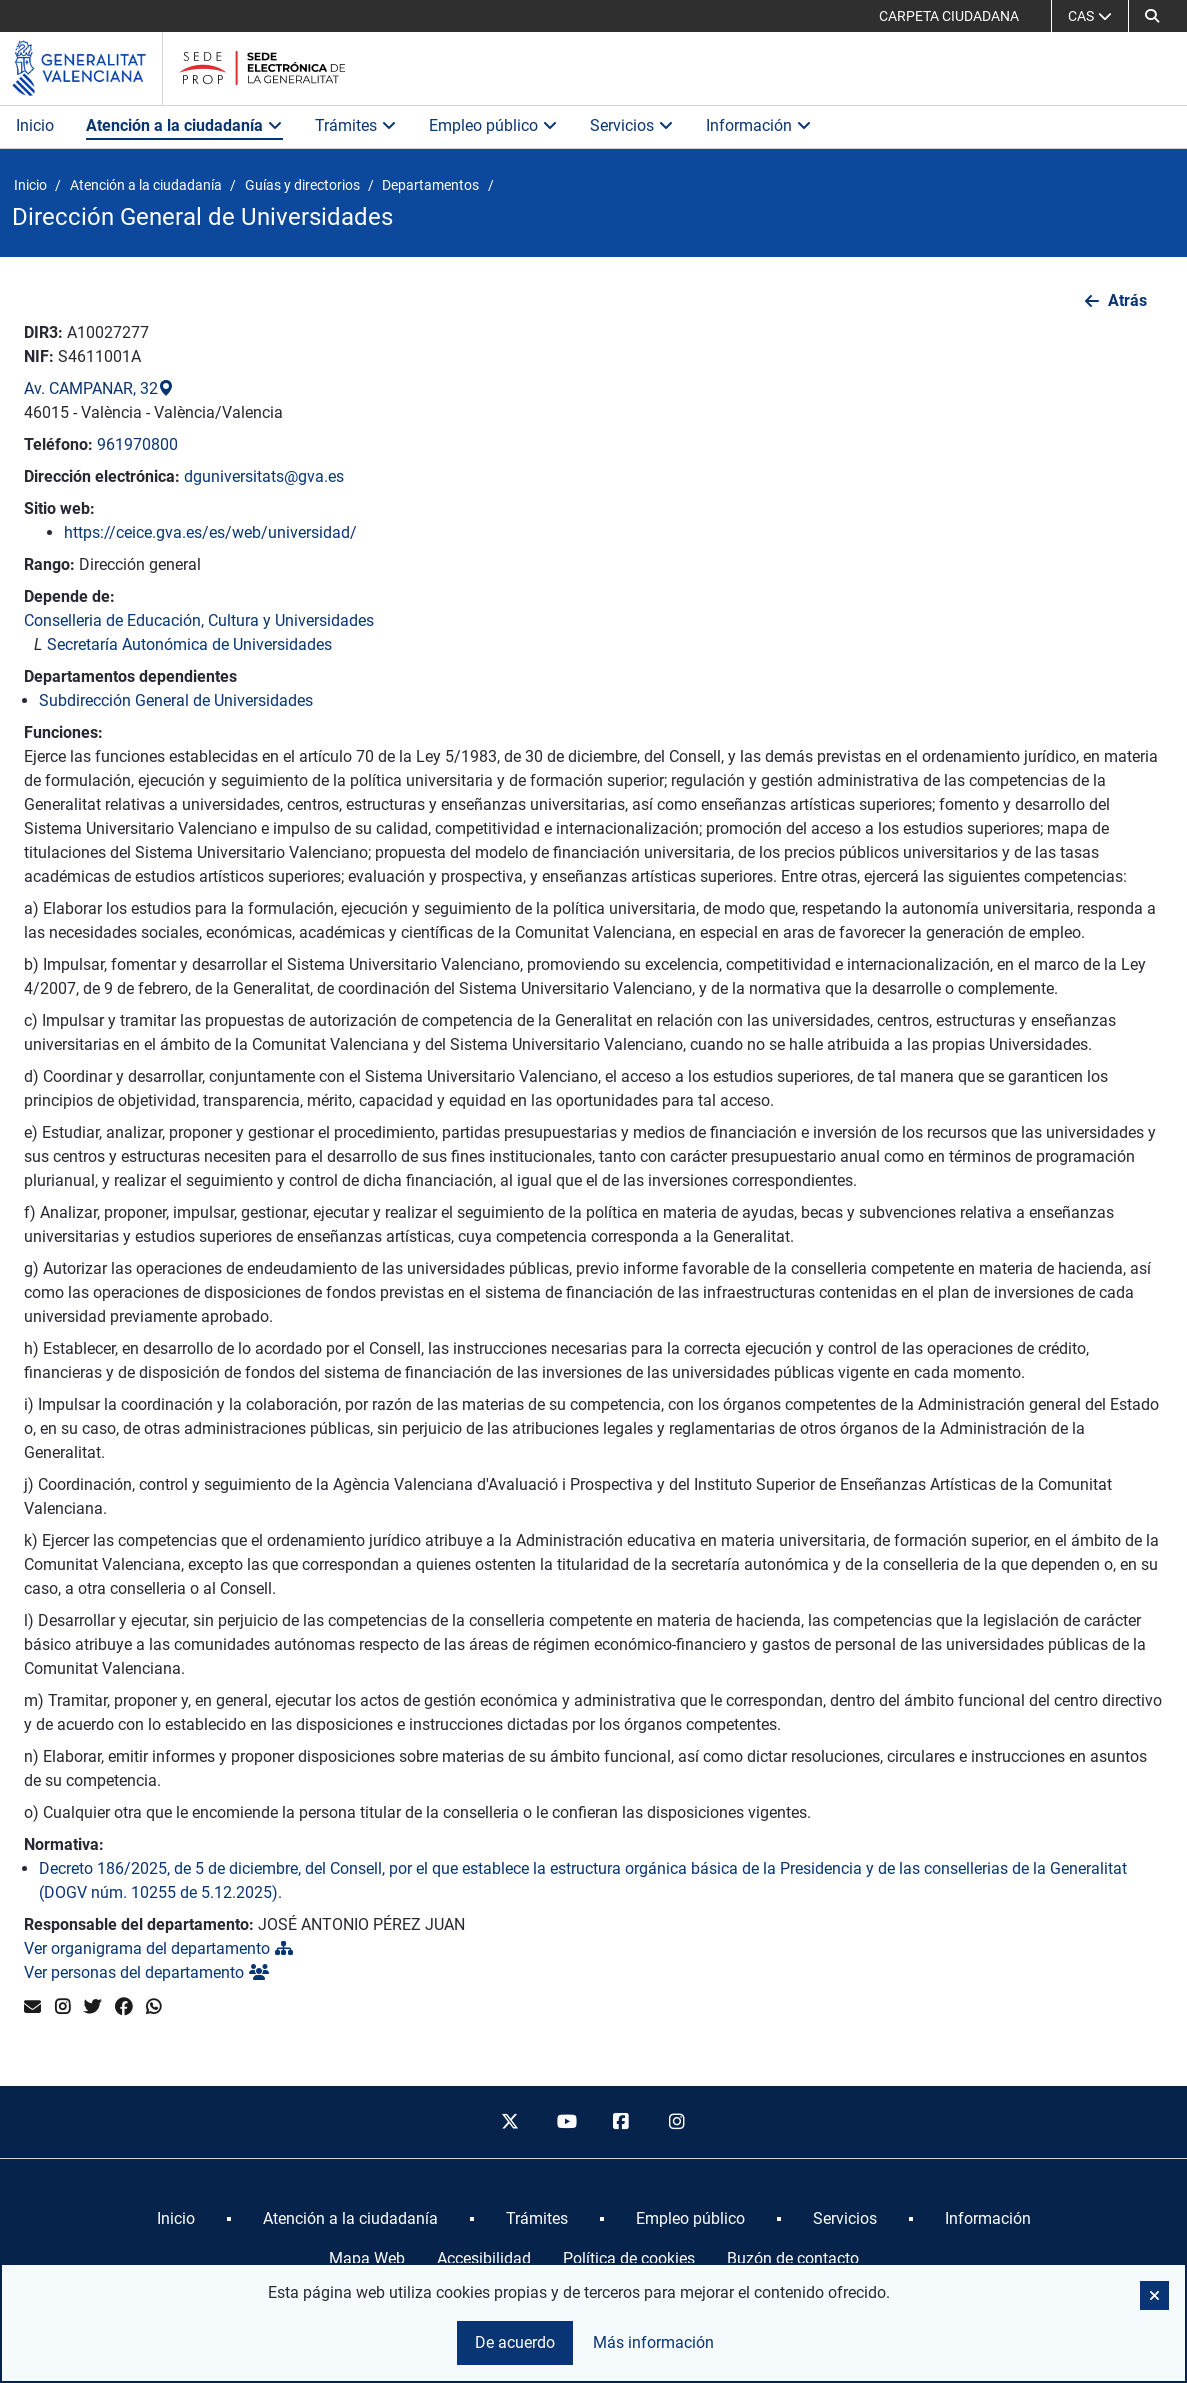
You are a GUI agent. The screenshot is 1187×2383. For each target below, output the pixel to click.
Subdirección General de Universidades (176, 700)
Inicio (35, 125)
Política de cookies (629, 2258)
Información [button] (759, 125)
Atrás (1127, 300)
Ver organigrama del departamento (158, 1948)
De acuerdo (515, 2342)
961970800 (137, 444)
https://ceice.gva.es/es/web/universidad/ (210, 532)
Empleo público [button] (493, 125)
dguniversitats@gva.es (264, 476)
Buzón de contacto (793, 2258)
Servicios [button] (632, 125)
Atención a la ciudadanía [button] (184, 125)
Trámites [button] (356, 125)
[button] (1152, 16)
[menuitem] (176, 2219)
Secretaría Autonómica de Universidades (189, 644)
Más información (653, 2342)
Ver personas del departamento (146, 1972)
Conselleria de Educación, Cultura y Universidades (199, 620)
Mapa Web (367, 2258)
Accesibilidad (484, 2258)
